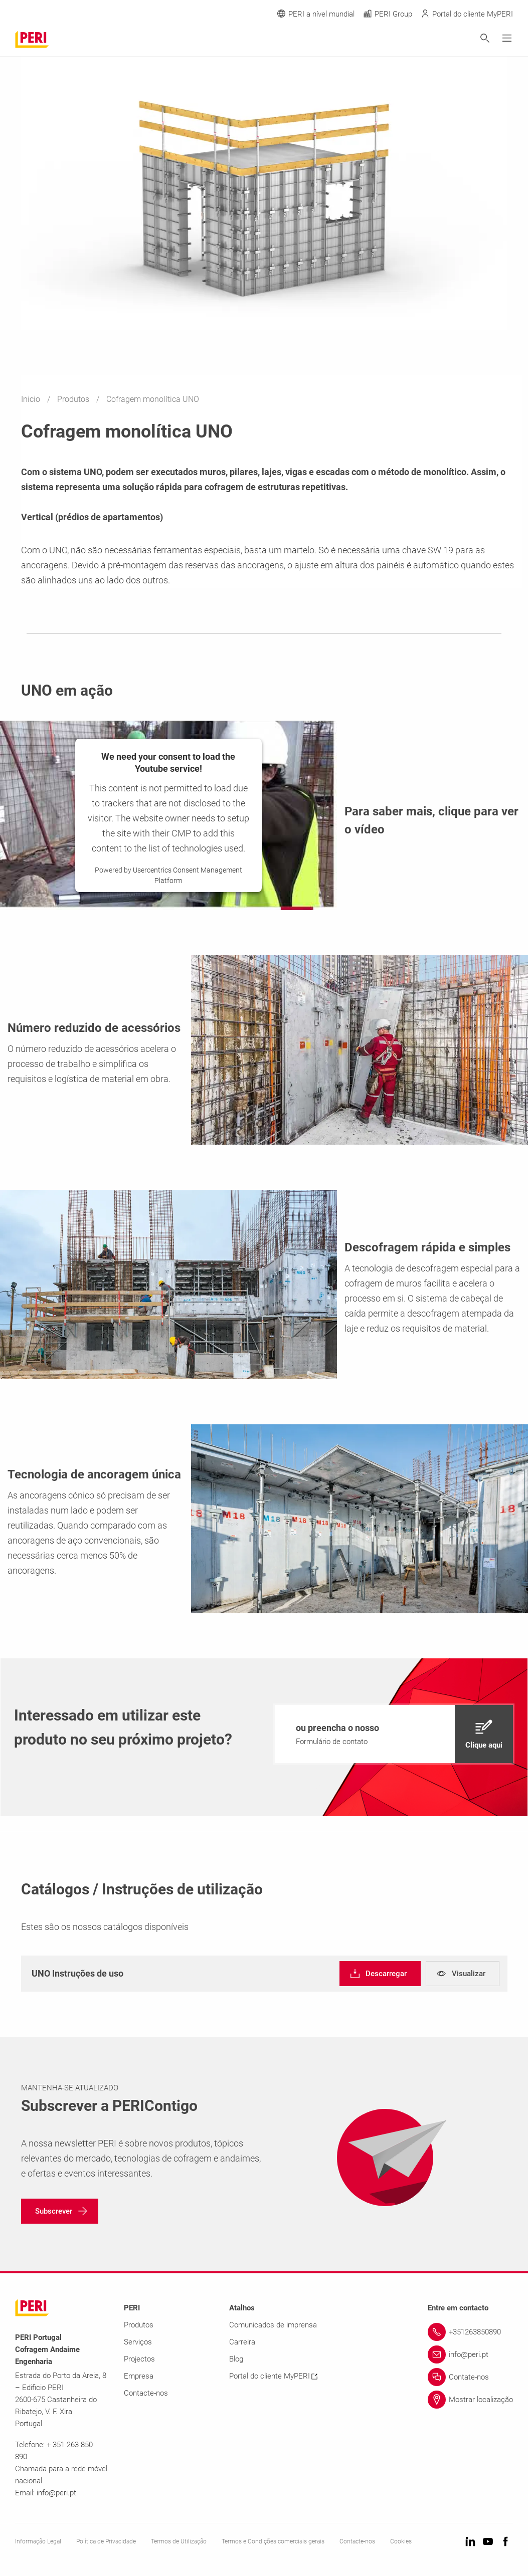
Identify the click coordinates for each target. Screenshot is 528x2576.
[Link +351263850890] (470, 2332)
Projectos (139, 2359)
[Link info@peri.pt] (470, 2354)
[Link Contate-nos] (470, 2377)
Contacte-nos (146, 2393)
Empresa (138, 2376)
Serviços (138, 2341)
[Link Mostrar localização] (470, 2400)
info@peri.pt (56, 2492)
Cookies (401, 2541)
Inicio (31, 399)
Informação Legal (38, 2541)
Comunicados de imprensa (273, 2324)
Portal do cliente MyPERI (273, 2376)
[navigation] (394, 1734)
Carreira (242, 2341)
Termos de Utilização (179, 2541)
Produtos (74, 399)
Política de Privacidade (106, 2541)
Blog (236, 2359)
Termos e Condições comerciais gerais (273, 2541)
